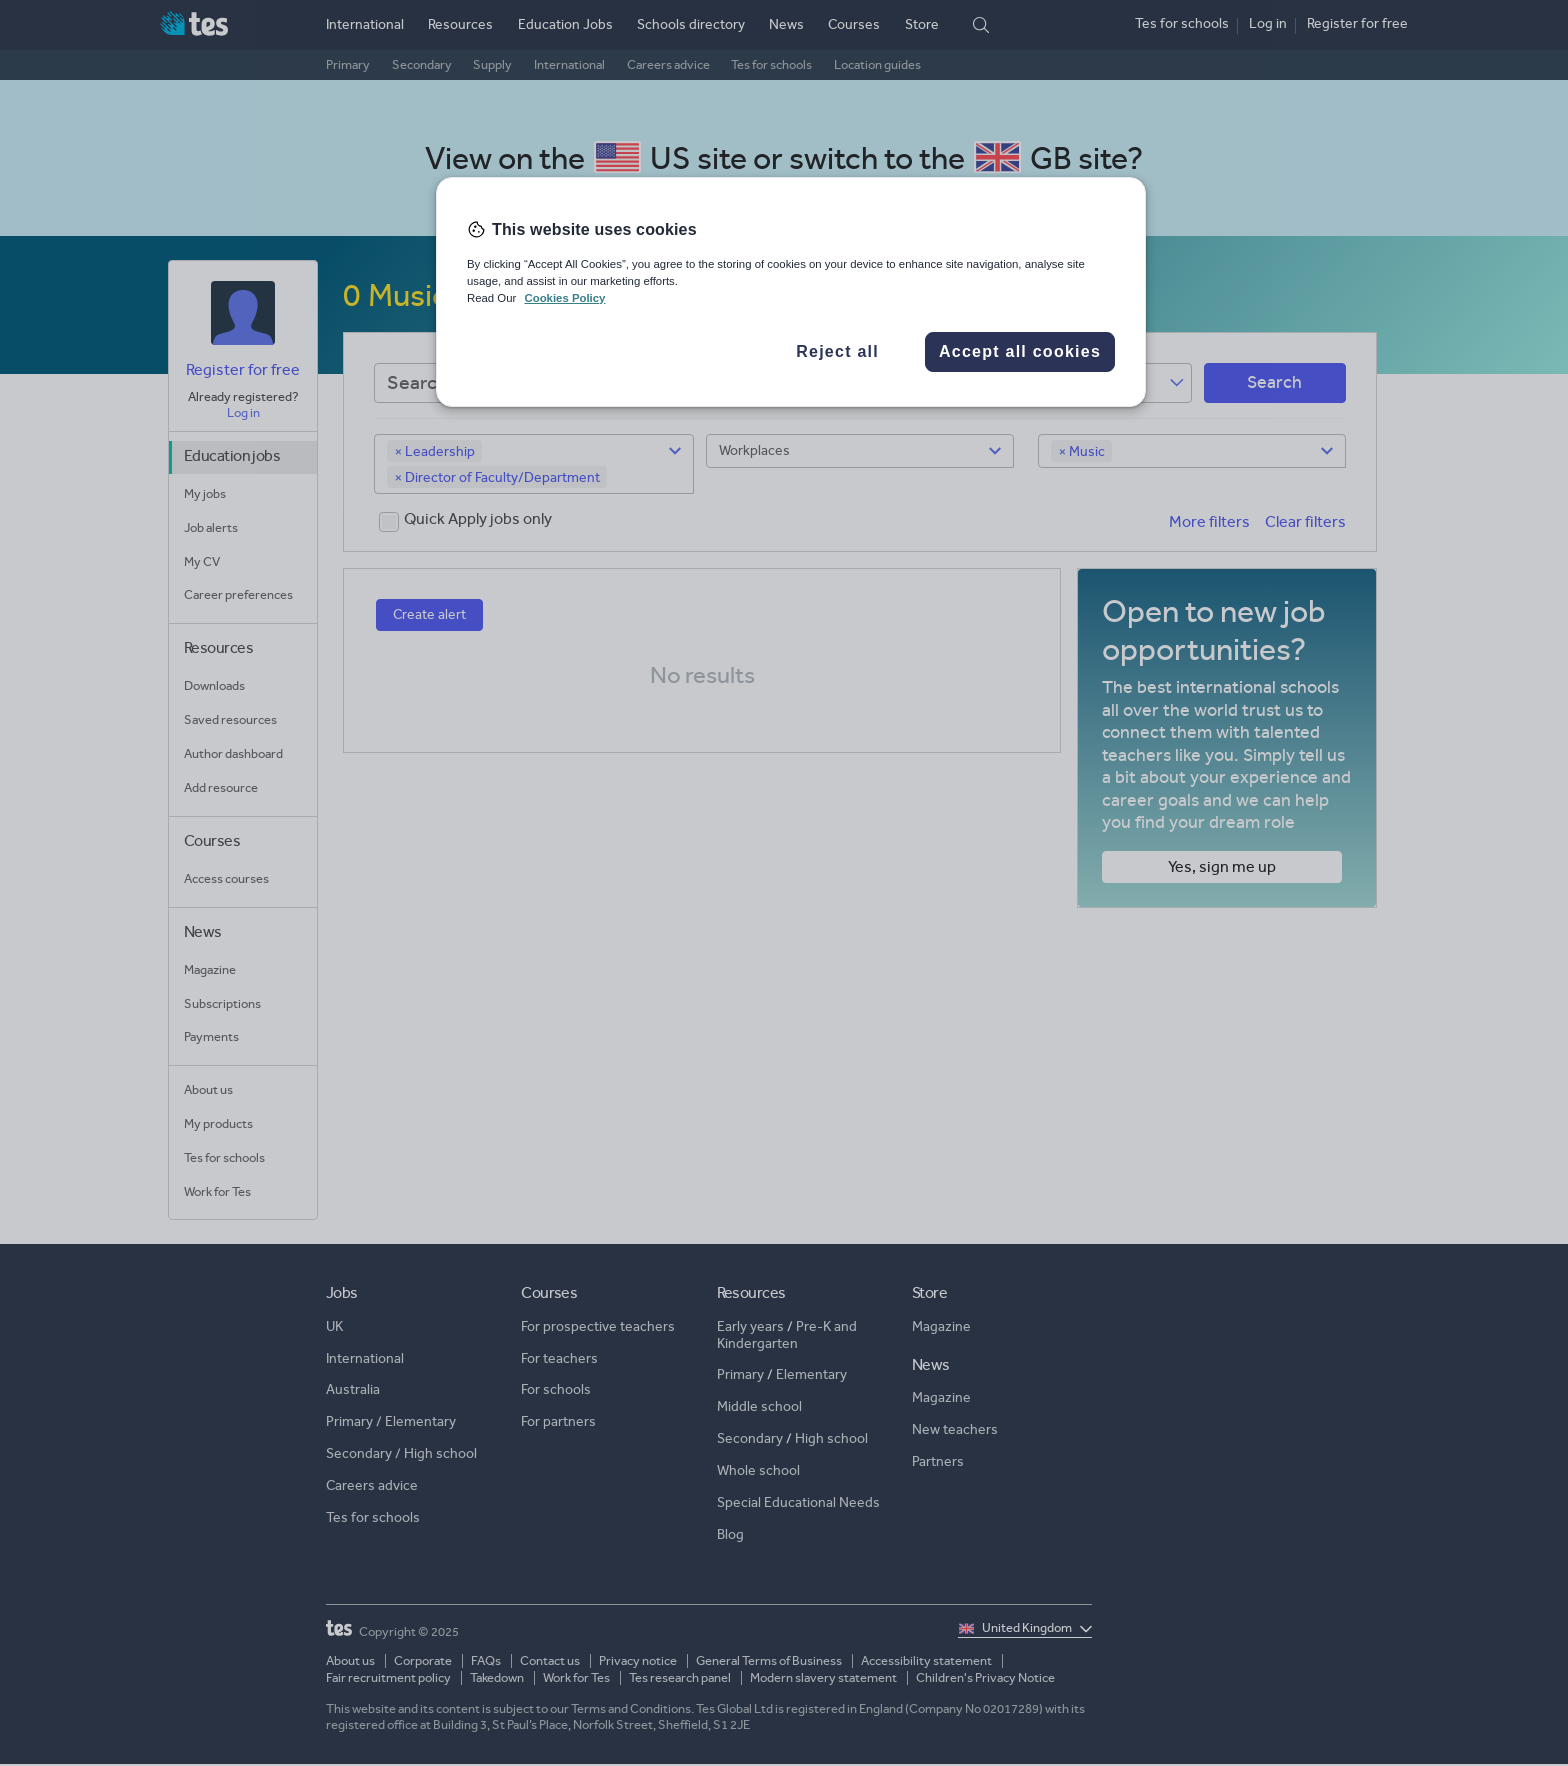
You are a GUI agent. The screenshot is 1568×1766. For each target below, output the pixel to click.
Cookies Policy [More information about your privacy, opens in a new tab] (564, 298)
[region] (791, 292)
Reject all (837, 351)
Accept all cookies (1020, 351)
